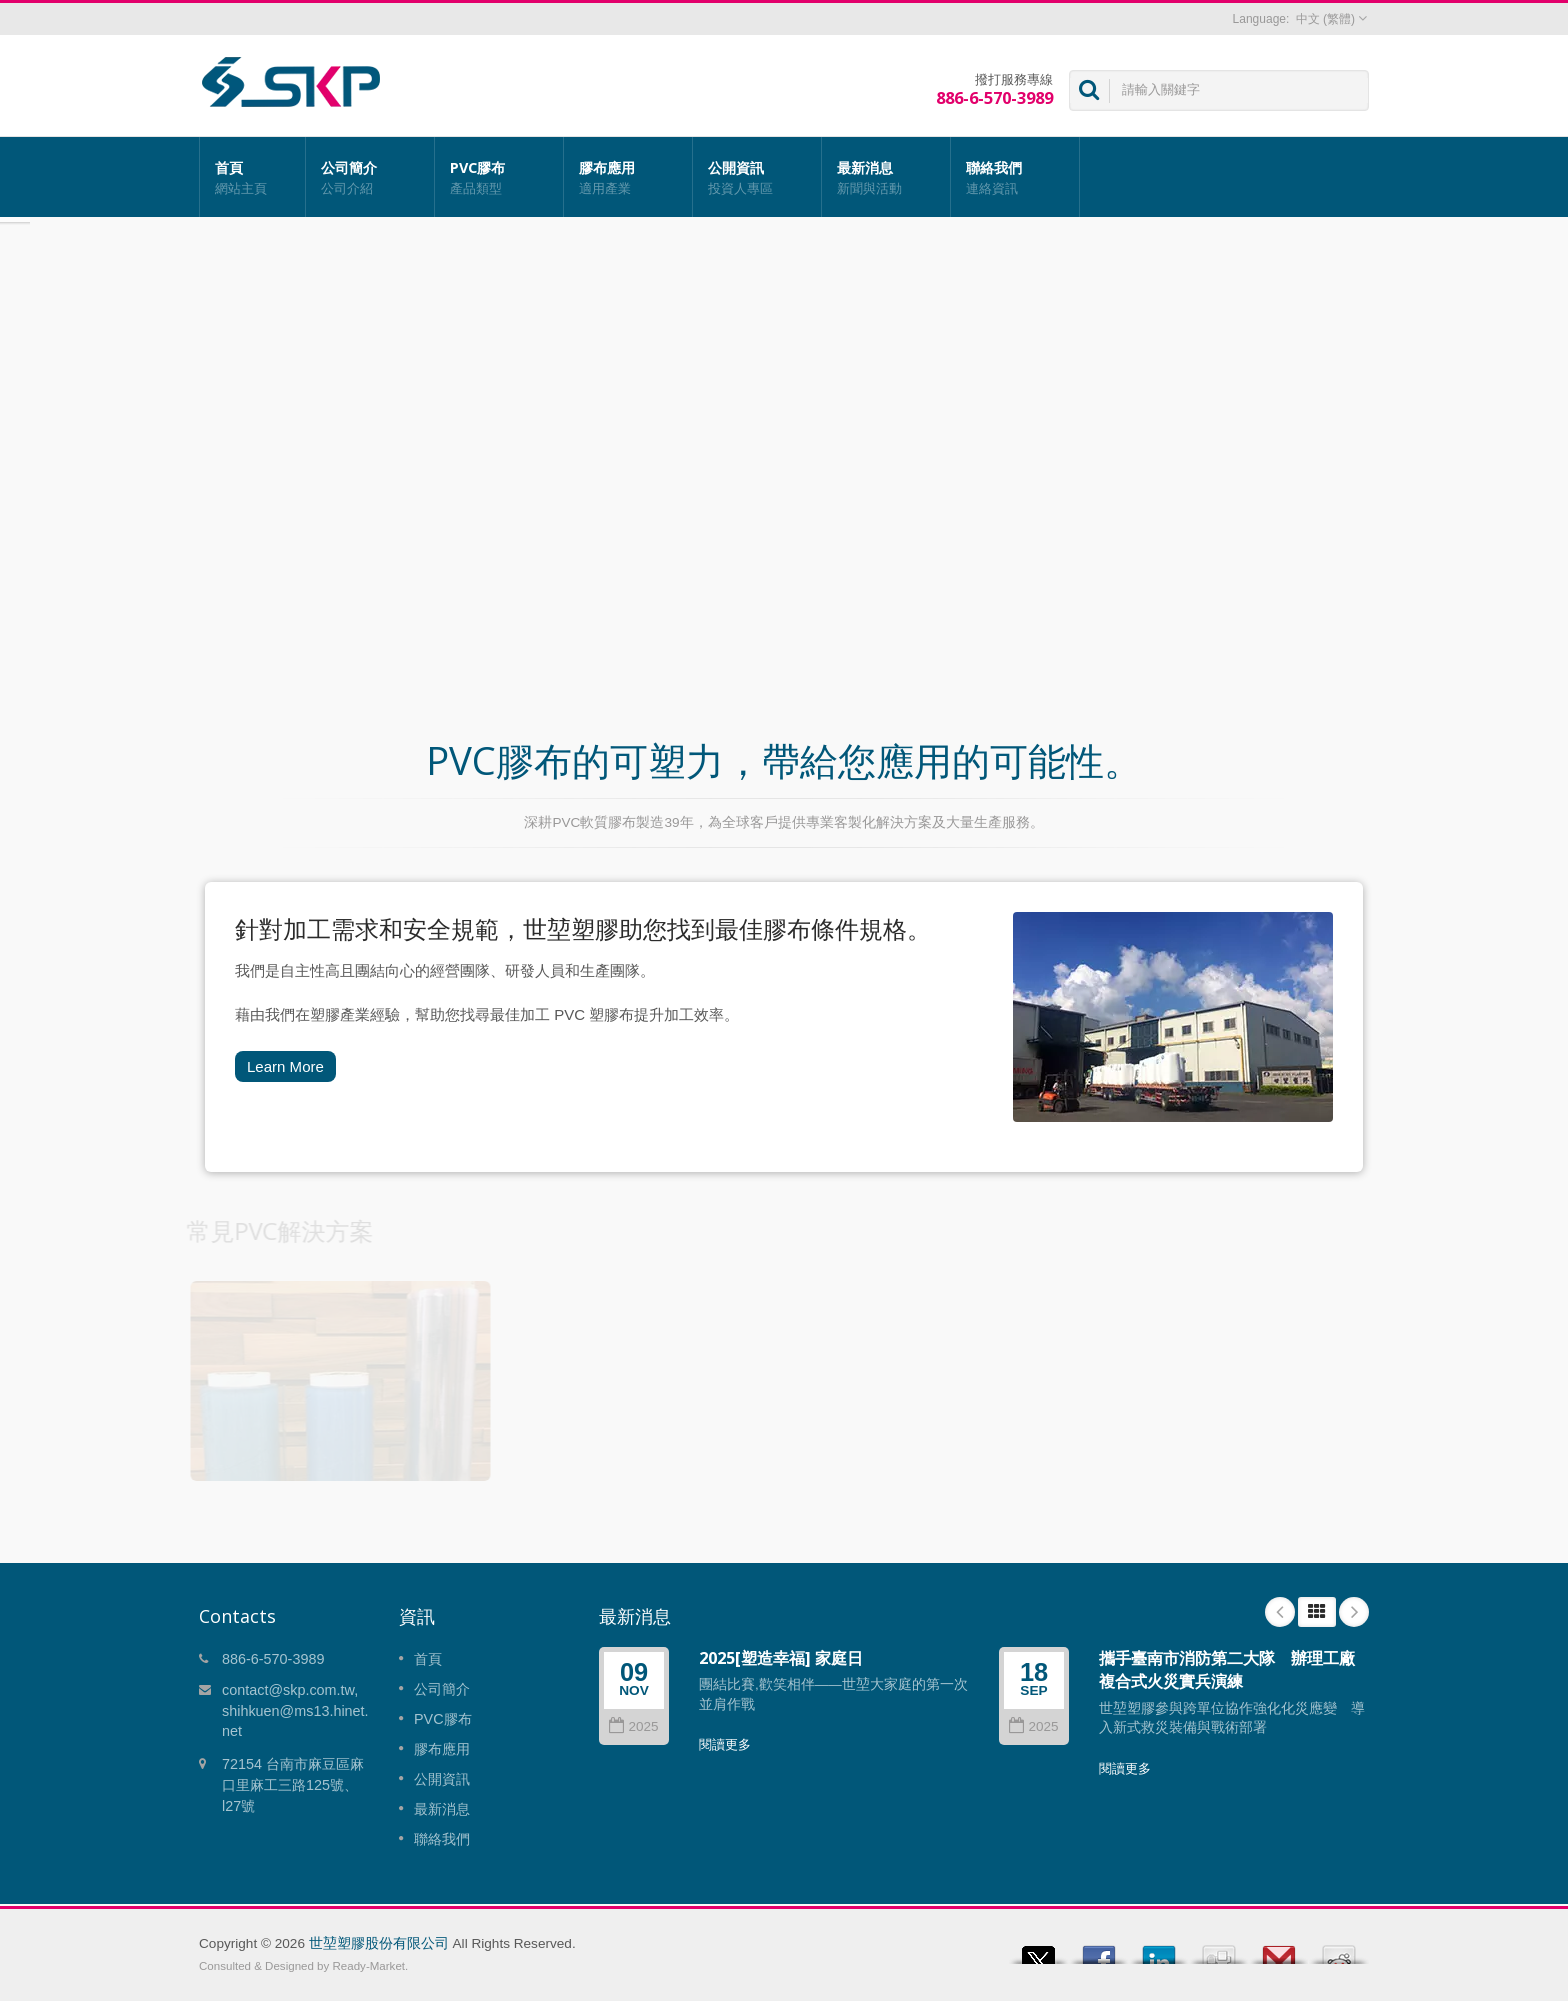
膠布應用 (628, 177)
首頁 (252, 177)
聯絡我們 (1015, 177)
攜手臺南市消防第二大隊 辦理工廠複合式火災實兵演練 (1227, 1669)
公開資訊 (757, 177)
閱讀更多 (725, 1744)
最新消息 (886, 177)
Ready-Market (369, 1966)
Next (1354, 1612)
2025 (633, 1726)
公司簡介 (370, 177)
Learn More (285, 1066)
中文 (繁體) (1325, 19)
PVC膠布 (499, 177)
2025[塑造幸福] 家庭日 (781, 1658)
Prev (1280, 1612)
